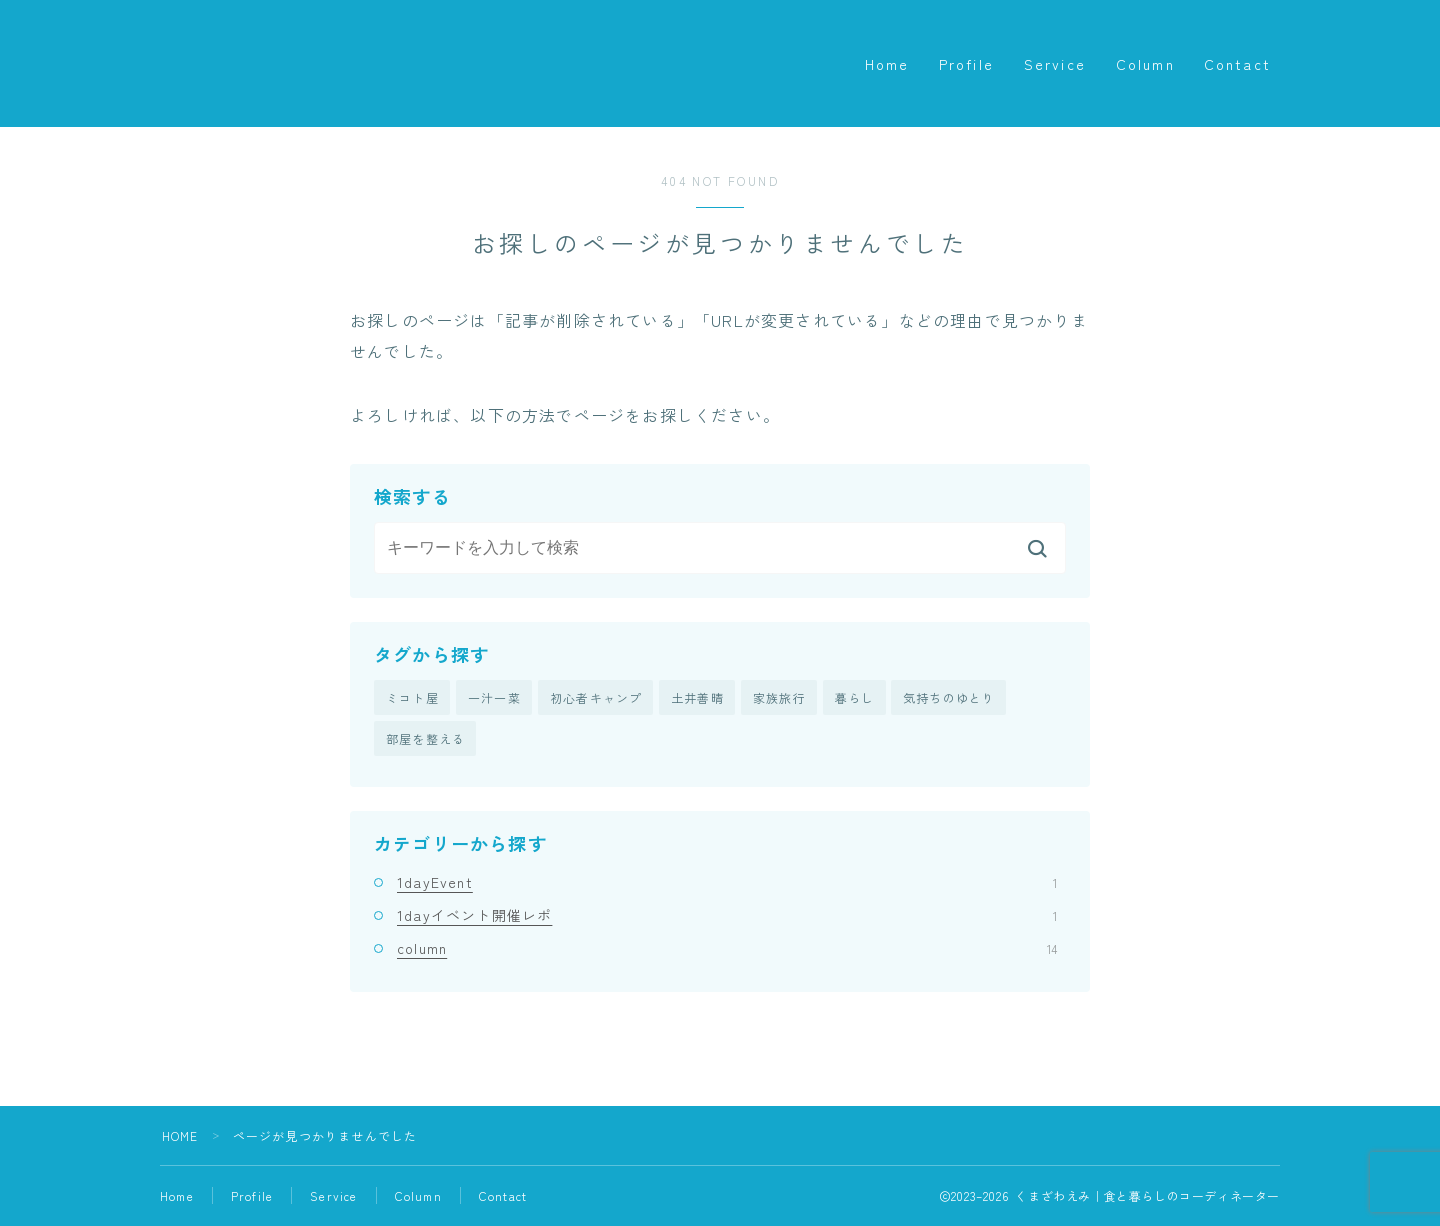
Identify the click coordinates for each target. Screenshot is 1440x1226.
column (727, 949)
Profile (966, 64)
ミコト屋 (412, 697)
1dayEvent (727, 882)
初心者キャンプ (596, 697)
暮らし (855, 697)
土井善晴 (697, 697)
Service (1055, 64)
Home (887, 64)
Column (1145, 64)
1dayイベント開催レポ (727, 916)
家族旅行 (779, 697)
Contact (1237, 64)
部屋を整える (425, 739)
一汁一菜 (494, 697)
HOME (180, 1136)
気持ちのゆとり (949, 697)
